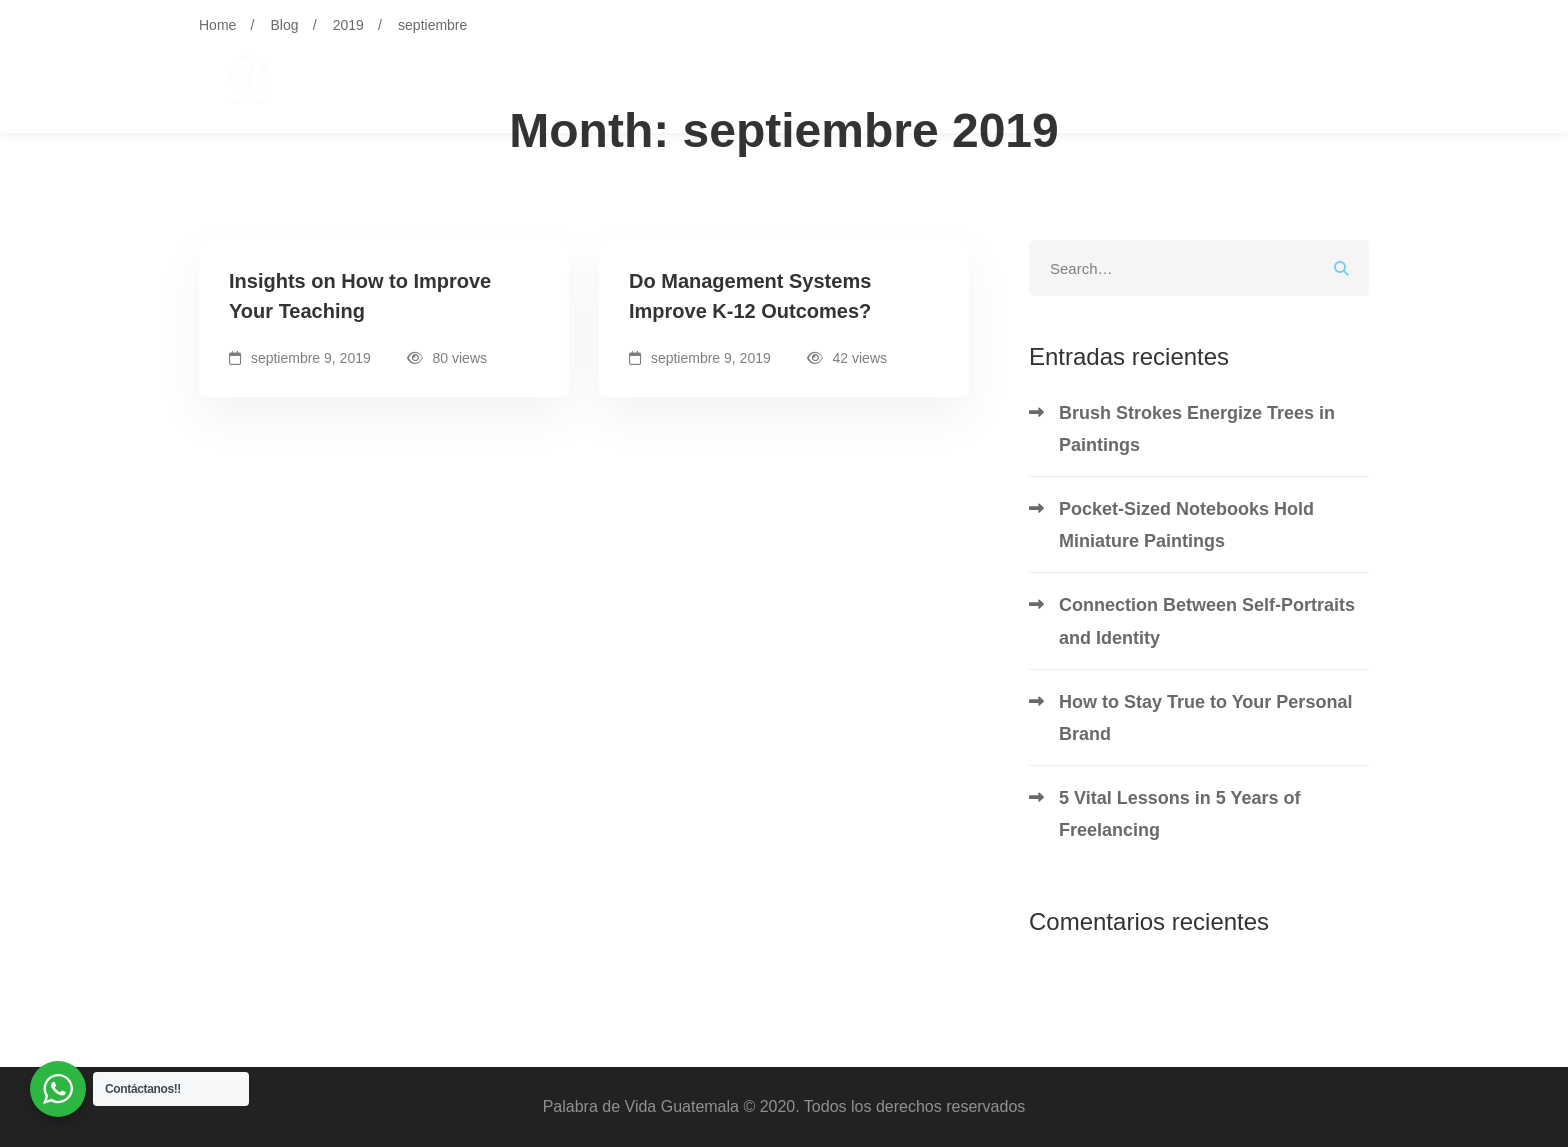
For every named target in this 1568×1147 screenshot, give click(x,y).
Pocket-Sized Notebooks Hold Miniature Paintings (1186, 525)
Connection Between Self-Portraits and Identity (1207, 621)
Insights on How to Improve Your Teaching (360, 296)
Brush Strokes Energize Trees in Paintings (1197, 429)
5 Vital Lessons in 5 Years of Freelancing (1179, 814)
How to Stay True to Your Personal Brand (1205, 718)
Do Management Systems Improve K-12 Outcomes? (750, 296)
